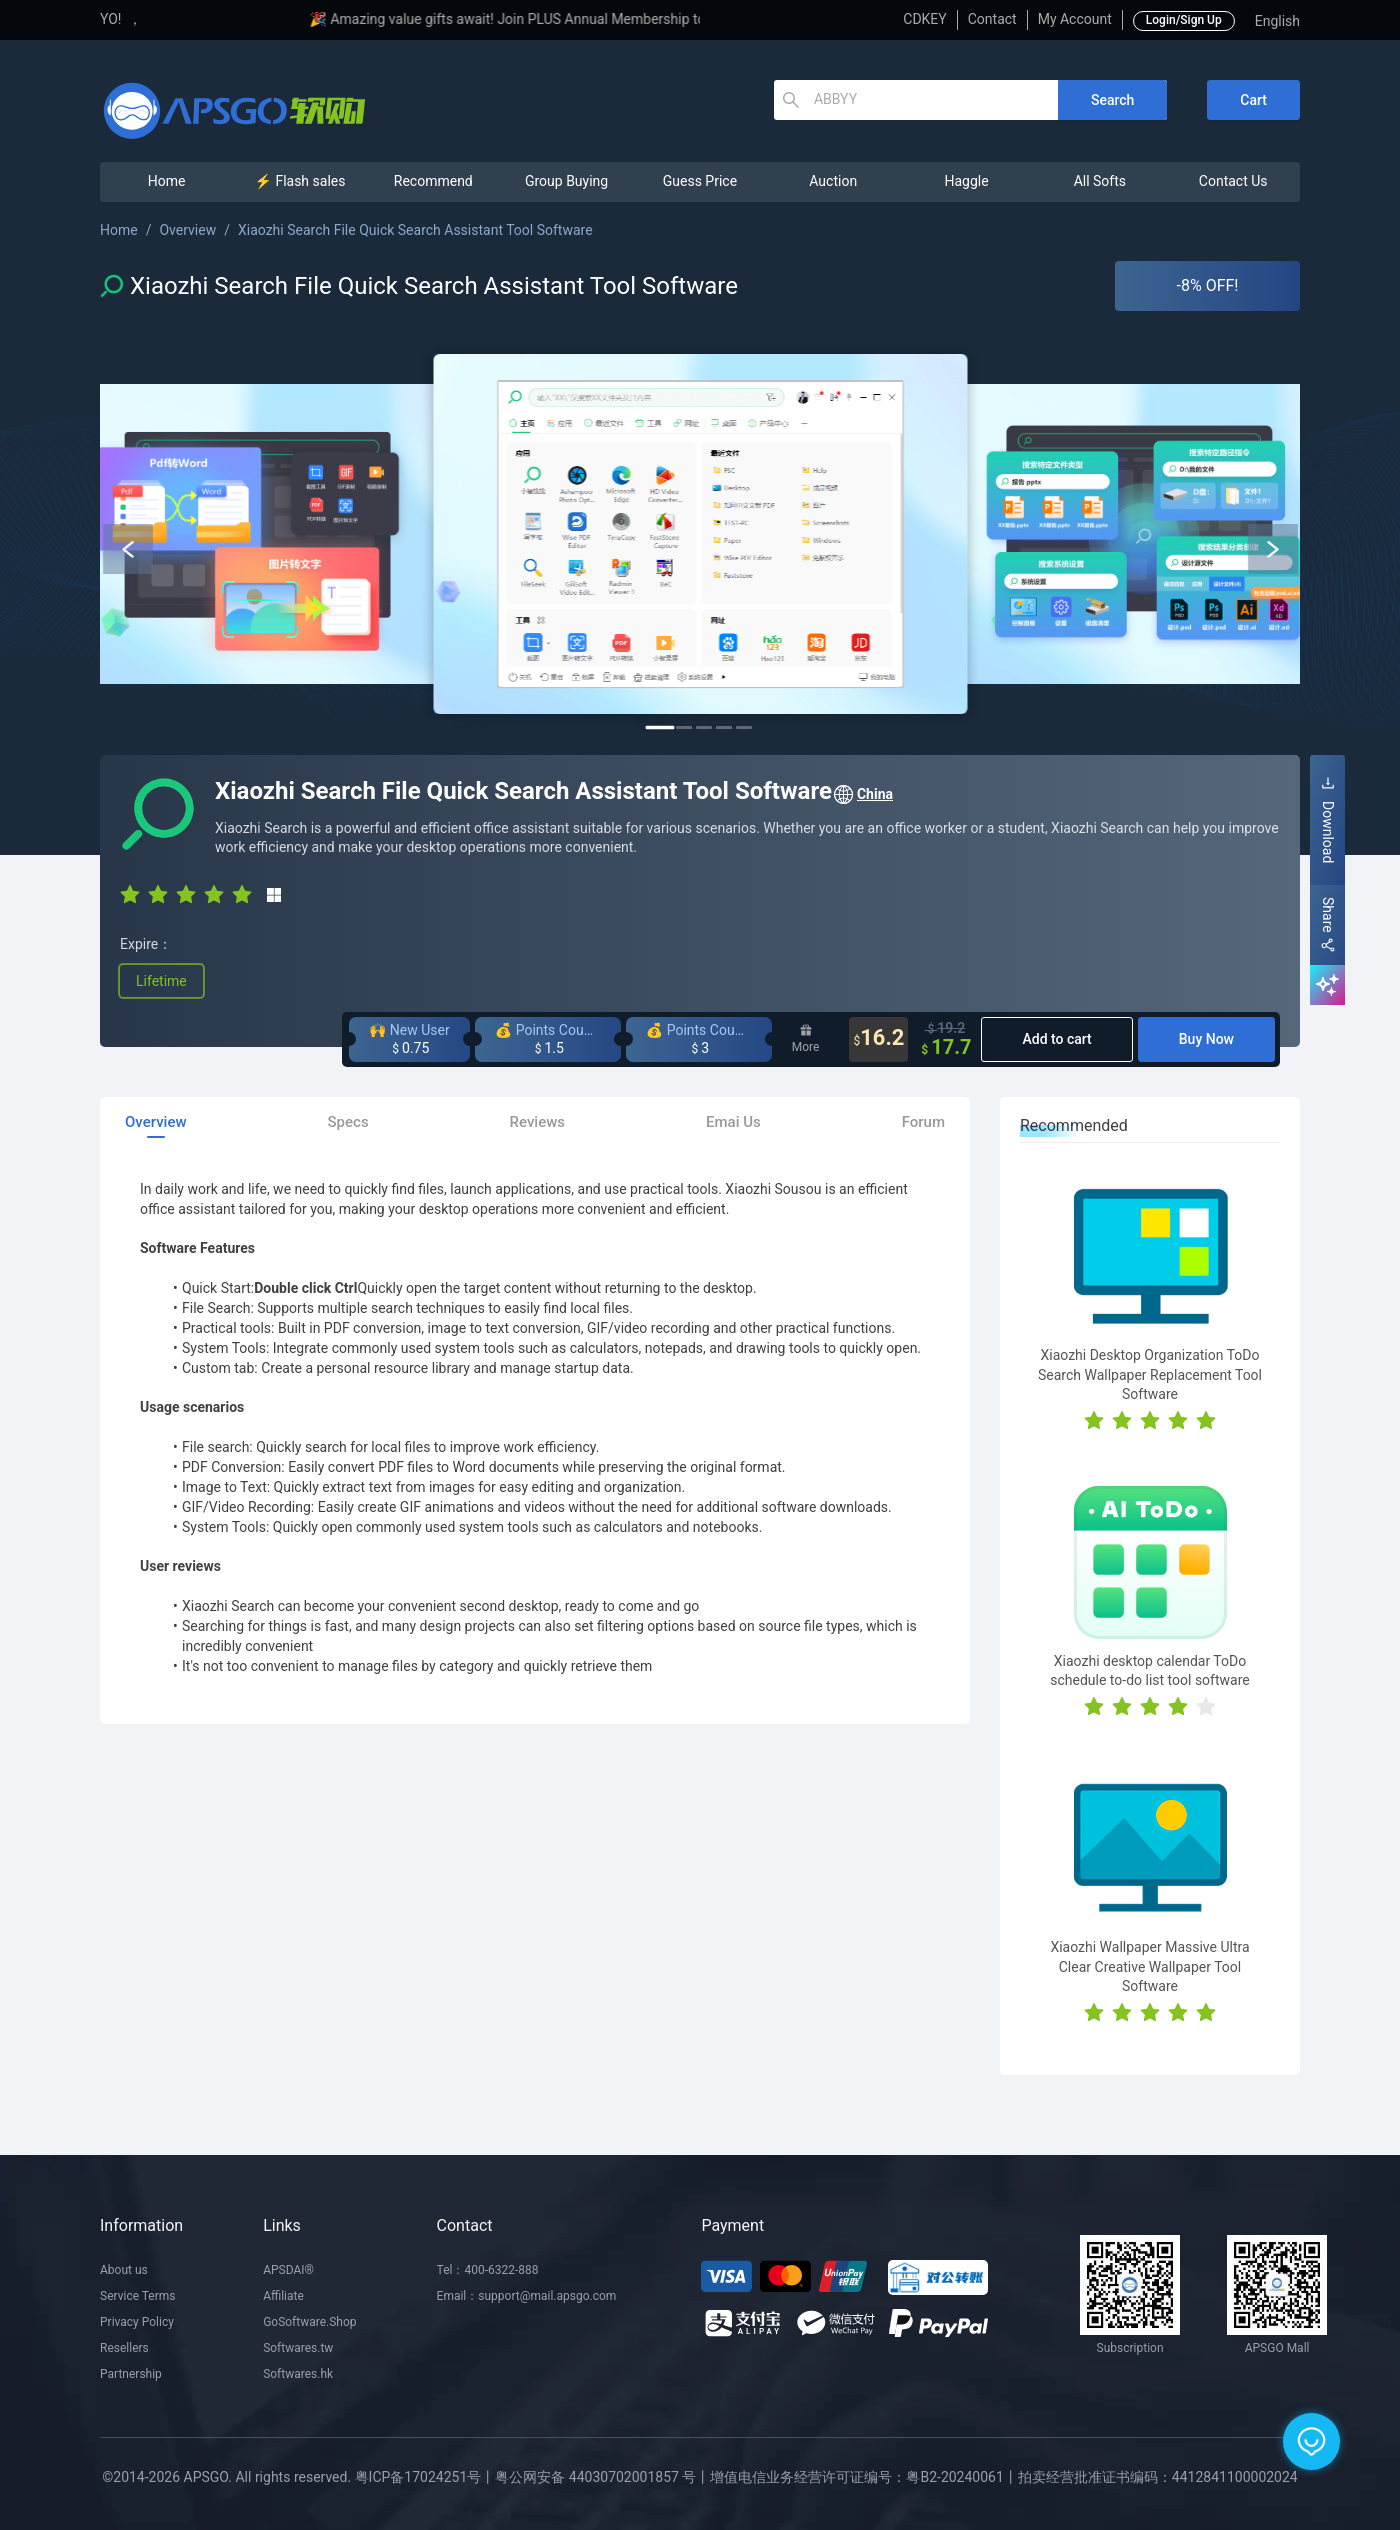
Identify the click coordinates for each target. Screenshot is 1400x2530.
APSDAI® (288, 2270)
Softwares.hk (298, 2374)
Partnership (131, 2374)
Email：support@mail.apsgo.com (527, 2296)
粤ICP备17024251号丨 (425, 2477)
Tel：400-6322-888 (488, 2270)
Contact (992, 19)
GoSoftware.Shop (309, 2322)
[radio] (130, 893)
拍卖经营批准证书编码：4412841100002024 (1158, 2477)
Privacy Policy (137, 2322)
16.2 (878, 1039)
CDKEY (924, 19)
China (862, 795)
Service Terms (138, 2296)
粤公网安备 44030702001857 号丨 (602, 2477)
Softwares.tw (298, 2348)
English (1277, 21)
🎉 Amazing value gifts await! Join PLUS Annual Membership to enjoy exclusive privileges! (633, 19)
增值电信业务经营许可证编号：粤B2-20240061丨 (863, 2477)
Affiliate (283, 2296)
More (806, 1039)
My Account (1075, 19)
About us (124, 2270)
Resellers (124, 2348)
